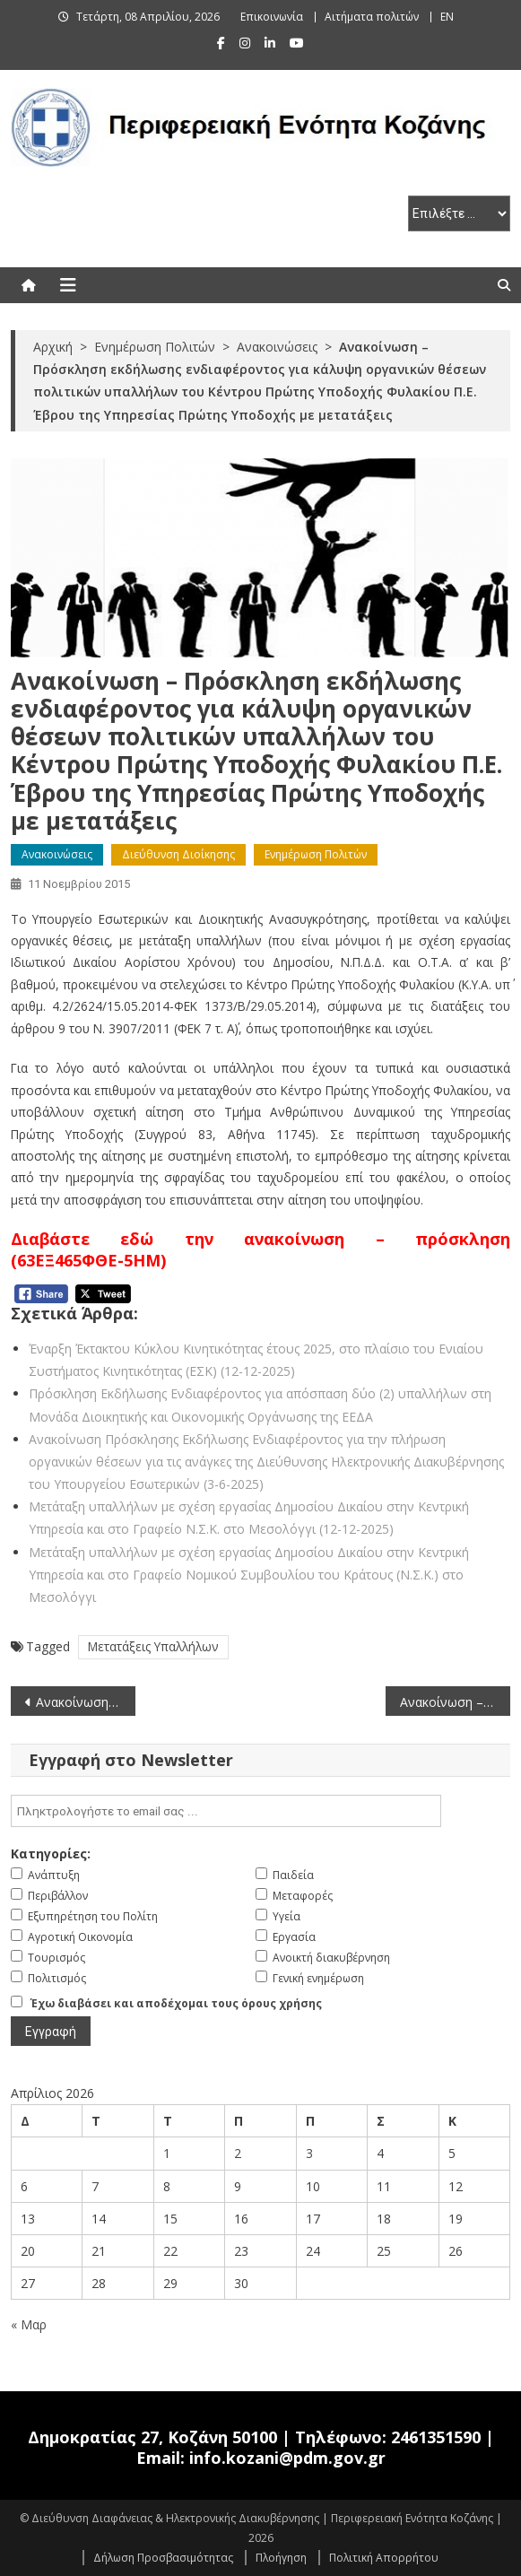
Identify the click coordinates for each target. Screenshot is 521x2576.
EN (447, 16)
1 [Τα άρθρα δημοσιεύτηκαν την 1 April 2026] (166, 2153)
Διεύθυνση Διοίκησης (178, 854)
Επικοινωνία (271, 16)
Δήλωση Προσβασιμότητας (163, 2557)
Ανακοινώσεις (57, 854)
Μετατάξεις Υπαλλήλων (153, 1646)
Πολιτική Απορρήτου (384, 2557)
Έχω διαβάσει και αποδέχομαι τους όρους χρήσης (176, 2003)
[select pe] (459, 213)
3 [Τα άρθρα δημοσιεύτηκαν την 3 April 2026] (309, 2153)
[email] (226, 1811)
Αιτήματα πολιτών (372, 16)
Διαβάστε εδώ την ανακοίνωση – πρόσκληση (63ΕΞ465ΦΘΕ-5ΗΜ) (261, 1249)
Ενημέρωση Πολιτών (316, 854)
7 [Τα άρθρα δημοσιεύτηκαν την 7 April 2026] (95, 2186)
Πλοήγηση (281, 2557)
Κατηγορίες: (51, 1853)
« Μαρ (29, 2324)
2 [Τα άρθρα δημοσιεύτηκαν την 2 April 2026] (237, 2153)
